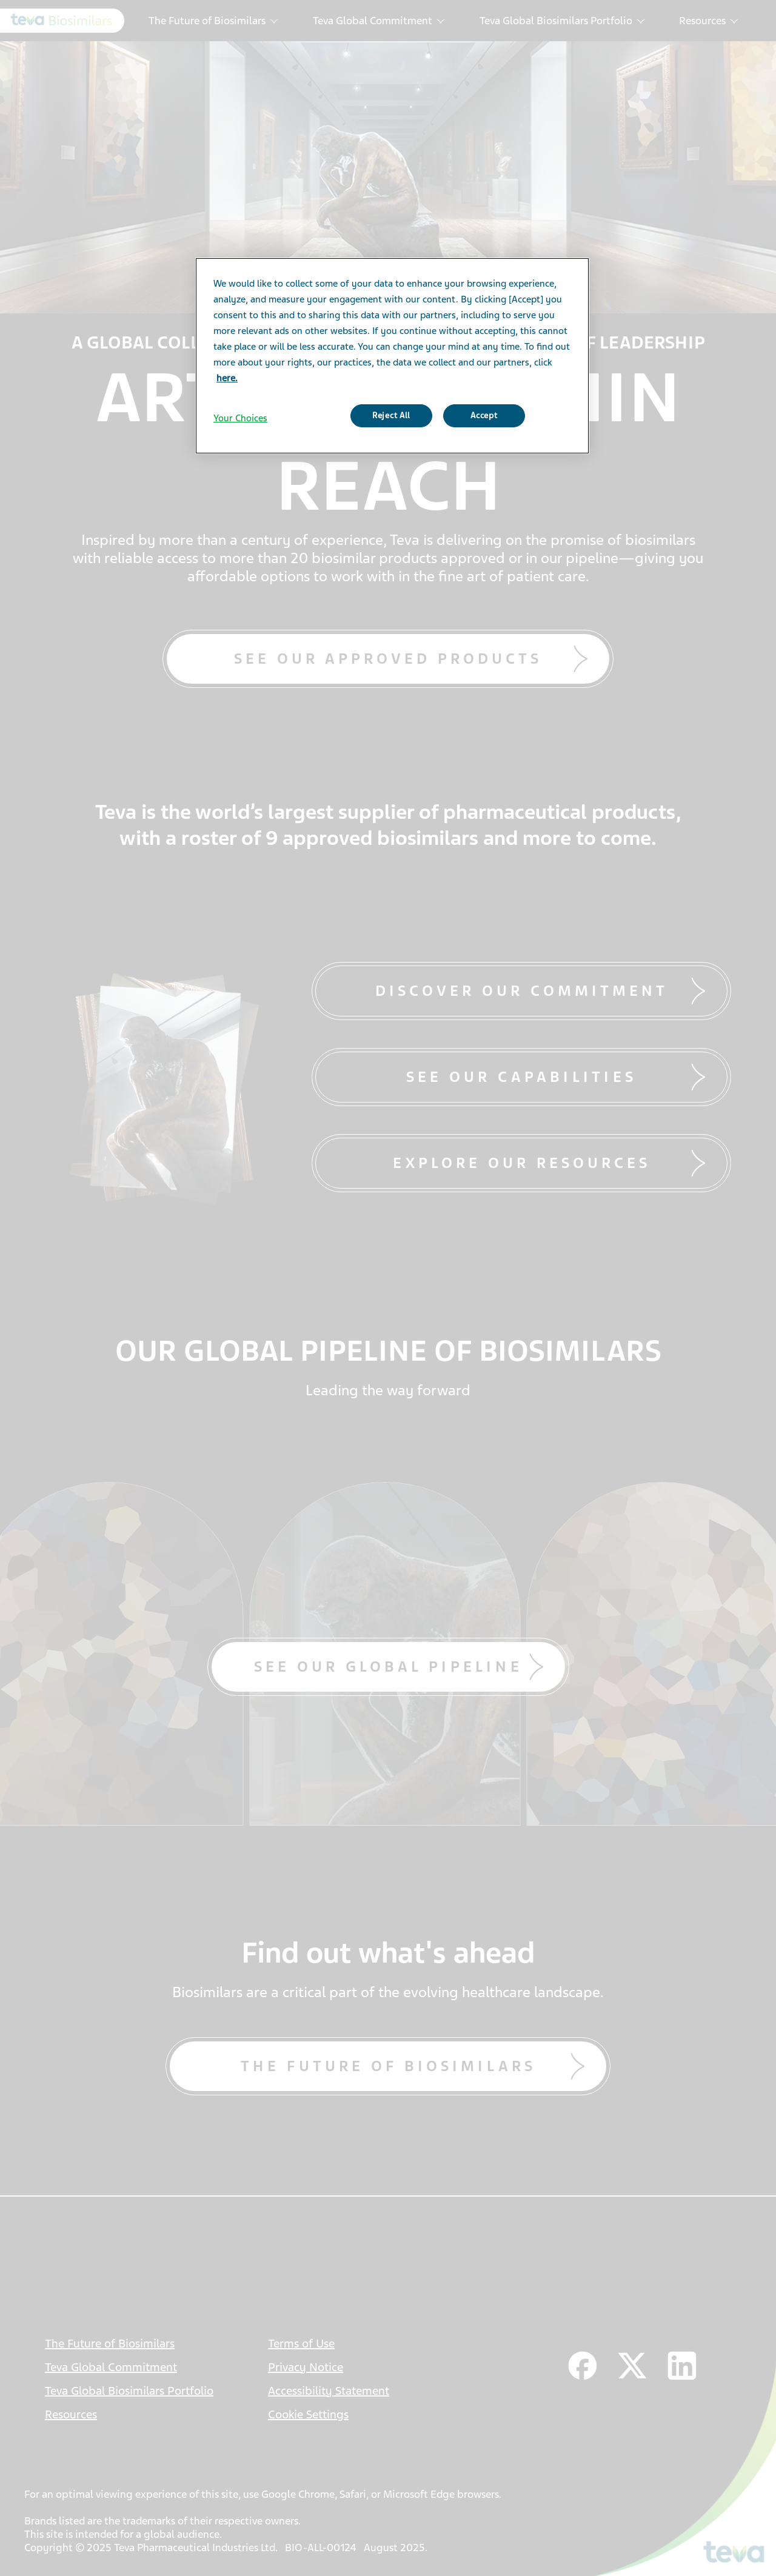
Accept (483, 415)
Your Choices (240, 418)
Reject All (391, 415)
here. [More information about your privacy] (227, 378)
